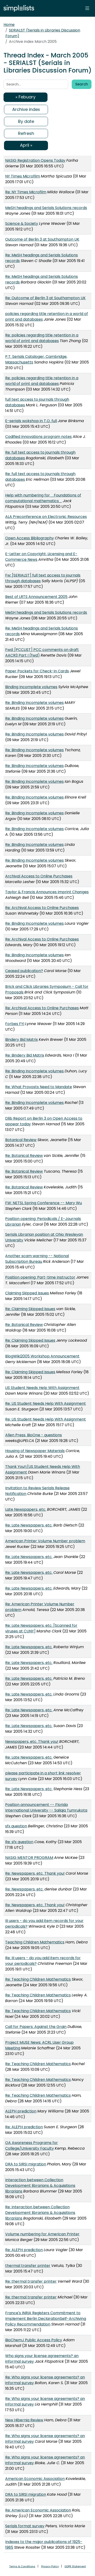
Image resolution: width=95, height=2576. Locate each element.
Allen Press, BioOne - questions (33, 1435)
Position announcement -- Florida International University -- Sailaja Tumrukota (46, 1807)
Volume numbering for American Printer (42, 2234)
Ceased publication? (24, 970)
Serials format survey (24, 2526)
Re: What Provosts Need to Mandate (38, 1087)
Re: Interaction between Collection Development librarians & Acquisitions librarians (40, 2212)
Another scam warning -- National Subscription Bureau (37, 1258)
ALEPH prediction (20, 2111)
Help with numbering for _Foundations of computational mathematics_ (43, 498)
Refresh (26, 133)
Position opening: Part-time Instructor (40, 1277)
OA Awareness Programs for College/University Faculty (31, 2145)
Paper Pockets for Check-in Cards (37, 671)
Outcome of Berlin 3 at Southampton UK (42, 239)
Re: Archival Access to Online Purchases (42, 907)
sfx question (16, 1826)
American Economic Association (35, 2478)
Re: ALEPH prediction (24, 2127)
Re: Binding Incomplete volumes (34, 702)
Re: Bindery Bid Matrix (24, 1055)
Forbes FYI (14, 1023)
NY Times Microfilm (22, 176)
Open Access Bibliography (29, 538)
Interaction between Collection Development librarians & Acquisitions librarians (40, 2185)
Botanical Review (20, 1140)
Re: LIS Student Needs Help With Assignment (45, 1403)
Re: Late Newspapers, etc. (28, 1525)
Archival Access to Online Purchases (38, 876)
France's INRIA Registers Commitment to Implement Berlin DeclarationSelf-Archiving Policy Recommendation (45, 2318)
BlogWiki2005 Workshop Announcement (42, 1356)
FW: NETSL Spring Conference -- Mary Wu (43, 1203)
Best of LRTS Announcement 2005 (36, 596)
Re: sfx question (19, 1842)
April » (26, 145)
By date (26, 121)
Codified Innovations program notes (38, 436)
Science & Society (21, 223)
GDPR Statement (75, 2566)
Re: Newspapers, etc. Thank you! (35, 1873)
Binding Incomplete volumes (31, 687)
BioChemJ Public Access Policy (33, 2340)
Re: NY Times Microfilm (25, 192)
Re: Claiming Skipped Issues (30, 1309)
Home (9, 24)
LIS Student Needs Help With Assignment (42, 1387)
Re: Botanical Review (24, 1155)
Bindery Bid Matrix (21, 1039)
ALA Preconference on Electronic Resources (46, 516)
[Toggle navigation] (87, 8)
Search (81, 84)
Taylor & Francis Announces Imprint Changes (47, 892)
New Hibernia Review (24, 2420)
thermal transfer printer (27, 2265)
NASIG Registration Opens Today (35, 160)
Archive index (26, 109)
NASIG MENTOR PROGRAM (29, 1857)
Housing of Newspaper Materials (35, 1451)
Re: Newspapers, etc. (24, 1889)
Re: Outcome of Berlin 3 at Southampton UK (45, 298)
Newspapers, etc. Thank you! (31, 1741)
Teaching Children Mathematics (34, 1942)
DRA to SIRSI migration (25, 2164)
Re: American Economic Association (38, 2510)
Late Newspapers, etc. (25, 1509)
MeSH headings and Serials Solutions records (46, 207)
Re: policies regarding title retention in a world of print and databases (41, 337)
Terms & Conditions (22, 2566)
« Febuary (26, 97)
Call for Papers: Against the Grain (36, 2026)
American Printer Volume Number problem (45, 1541)
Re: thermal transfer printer (31, 2281)
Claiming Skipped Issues (27, 1293)
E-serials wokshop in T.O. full (31, 421)
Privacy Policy (50, 2566)
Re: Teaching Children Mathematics (38, 1979)
